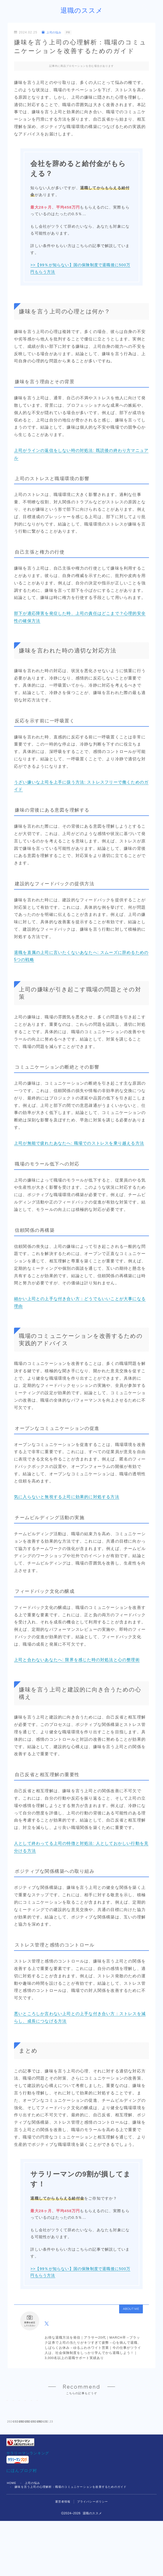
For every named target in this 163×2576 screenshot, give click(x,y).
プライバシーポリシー (92, 2526)
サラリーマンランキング (27, 2478)
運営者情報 (63, 2526)
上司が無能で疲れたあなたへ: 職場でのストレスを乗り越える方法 (79, 1142)
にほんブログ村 (21, 2495)
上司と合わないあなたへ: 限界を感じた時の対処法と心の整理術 (77, 1659)
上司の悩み (52, 31)
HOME (12, 2507)
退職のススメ (81, 10)
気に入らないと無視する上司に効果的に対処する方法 (66, 1496)
